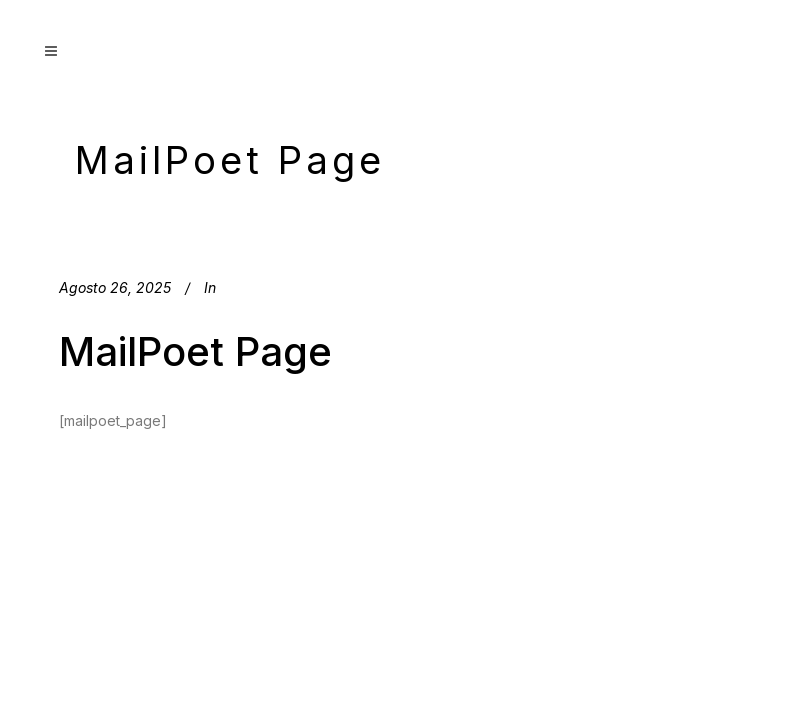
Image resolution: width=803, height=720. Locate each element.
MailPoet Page (195, 351)
